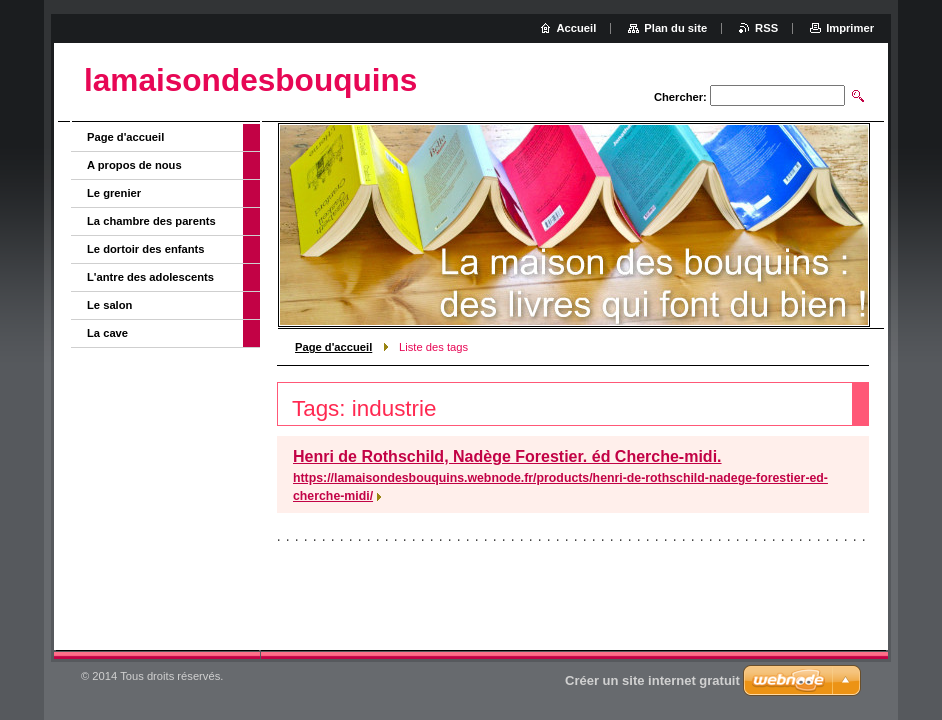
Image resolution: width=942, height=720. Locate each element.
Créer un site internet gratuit (652, 680)
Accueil (577, 28)
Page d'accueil (333, 347)
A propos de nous (134, 165)
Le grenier (114, 193)
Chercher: (680, 97)
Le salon (109, 305)
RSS (766, 28)
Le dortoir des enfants (146, 249)
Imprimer (850, 28)
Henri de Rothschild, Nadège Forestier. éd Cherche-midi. (507, 456)
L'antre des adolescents (150, 277)
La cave (107, 333)
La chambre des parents (151, 221)
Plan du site (675, 28)
